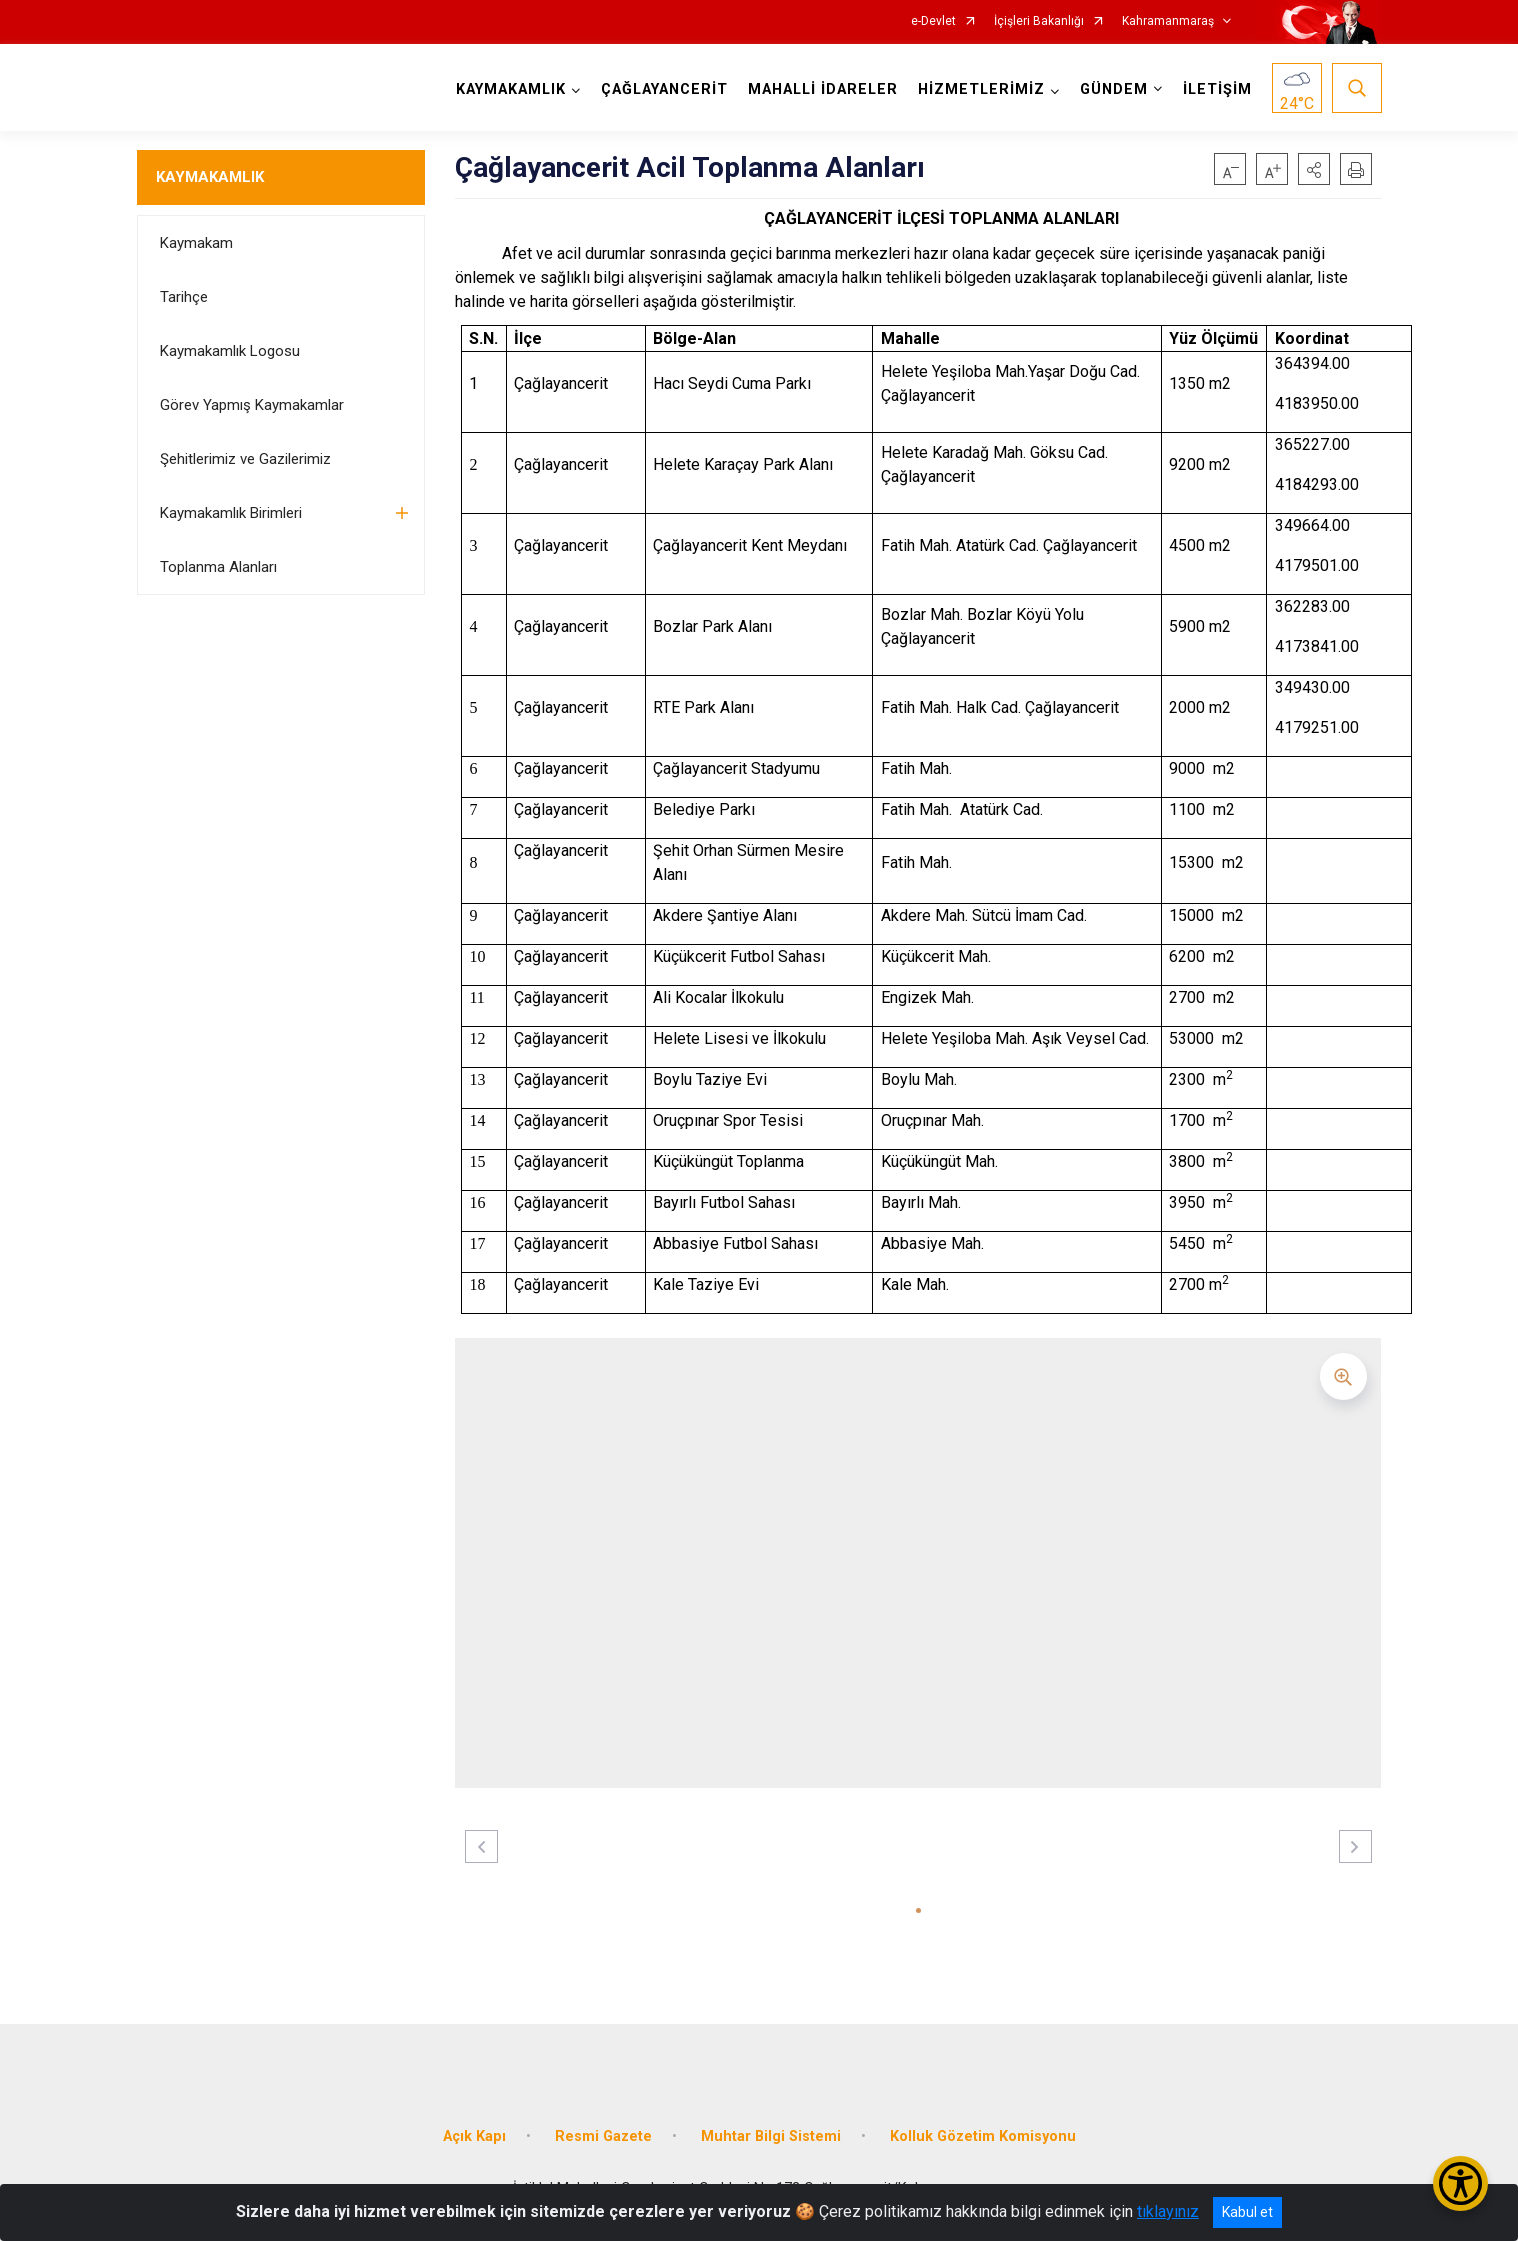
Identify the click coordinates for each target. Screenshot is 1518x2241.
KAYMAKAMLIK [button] (511, 89)
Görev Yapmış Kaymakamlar (252, 405)
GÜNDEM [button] (1114, 89)
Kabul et (1247, 2212)
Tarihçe (184, 297)
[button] (1314, 169)
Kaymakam (196, 243)
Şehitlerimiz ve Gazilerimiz (245, 459)
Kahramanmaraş (1168, 21)
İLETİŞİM (1217, 89)
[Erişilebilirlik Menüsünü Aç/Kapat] (1460, 2183)
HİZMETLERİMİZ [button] (981, 89)
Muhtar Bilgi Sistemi (771, 2136)
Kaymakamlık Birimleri (231, 513)
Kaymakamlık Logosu (230, 351)
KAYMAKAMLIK (210, 177)
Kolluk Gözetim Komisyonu (983, 2136)
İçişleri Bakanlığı (1039, 21)
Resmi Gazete (603, 2136)
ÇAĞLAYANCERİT (664, 89)
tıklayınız (1168, 2211)
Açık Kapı (474, 2136)
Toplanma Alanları (218, 567)
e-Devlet (933, 21)
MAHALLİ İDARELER (823, 89)
